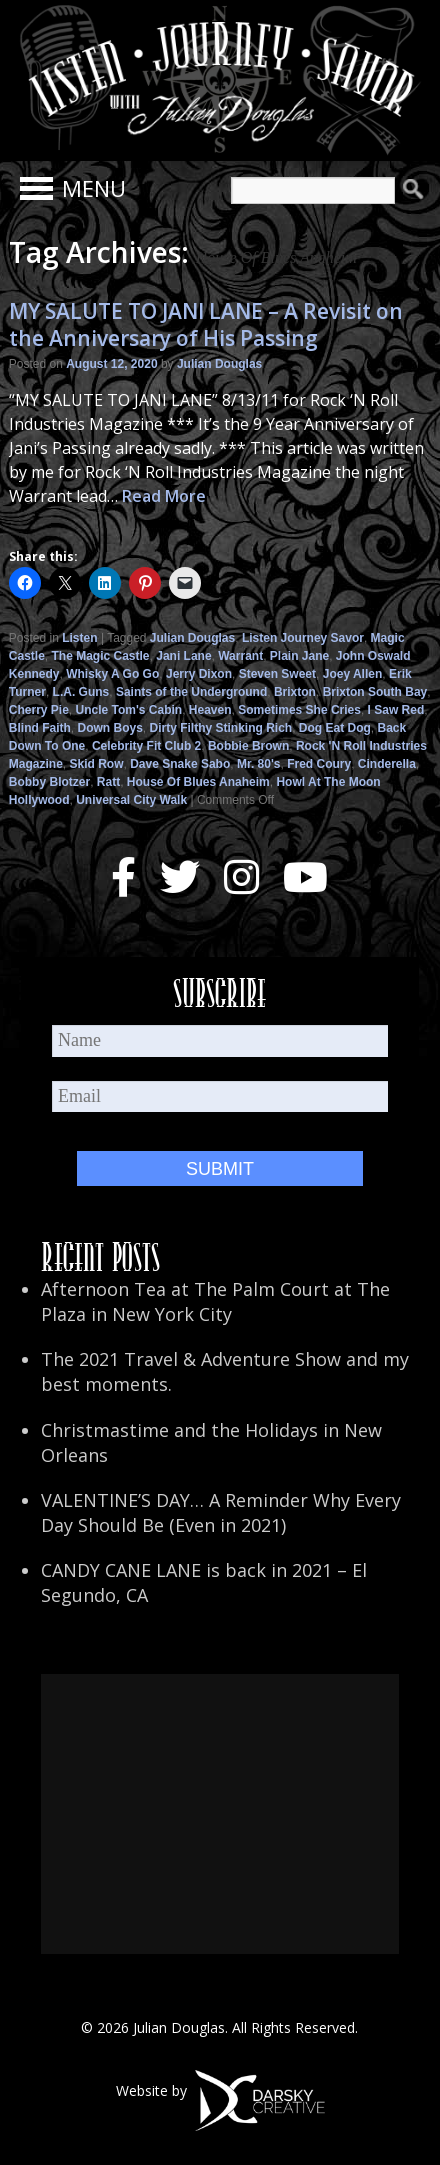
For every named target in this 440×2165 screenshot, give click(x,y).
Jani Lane (183, 656)
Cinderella (387, 764)
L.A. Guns (81, 692)
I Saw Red (396, 710)
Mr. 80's (259, 764)
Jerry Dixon (199, 674)
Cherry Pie (39, 710)
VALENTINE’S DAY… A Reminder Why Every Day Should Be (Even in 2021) (221, 1512)
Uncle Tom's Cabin (129, 710)
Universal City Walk (131, 800)
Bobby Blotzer (49, 782)
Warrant (240, 656)
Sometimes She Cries (299, 710)
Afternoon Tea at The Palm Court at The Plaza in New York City (215, 1301)
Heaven (210, 710)
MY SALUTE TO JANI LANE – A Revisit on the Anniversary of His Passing (206, 324)
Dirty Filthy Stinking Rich (220, 728)
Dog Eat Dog (335, 728)
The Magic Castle (101, 656)
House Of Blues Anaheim (198, 782)
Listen (79, 638)
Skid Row (96, 764)
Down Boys (109, 728)
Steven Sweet (277, 674)
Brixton (295, 692)
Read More (164, 496)
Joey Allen (353, 674)
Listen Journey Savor (303, 638)
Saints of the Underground (191, 692)
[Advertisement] (219, 1814)
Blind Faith (40, 728)
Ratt (108, 782)
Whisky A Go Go (112, 674)
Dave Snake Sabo (180, 764)
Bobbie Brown (248, 746)
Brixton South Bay (375, 692)
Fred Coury (319, 764)
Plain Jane (299, 656)
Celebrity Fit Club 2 (146, 746)
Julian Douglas (219, 364)
